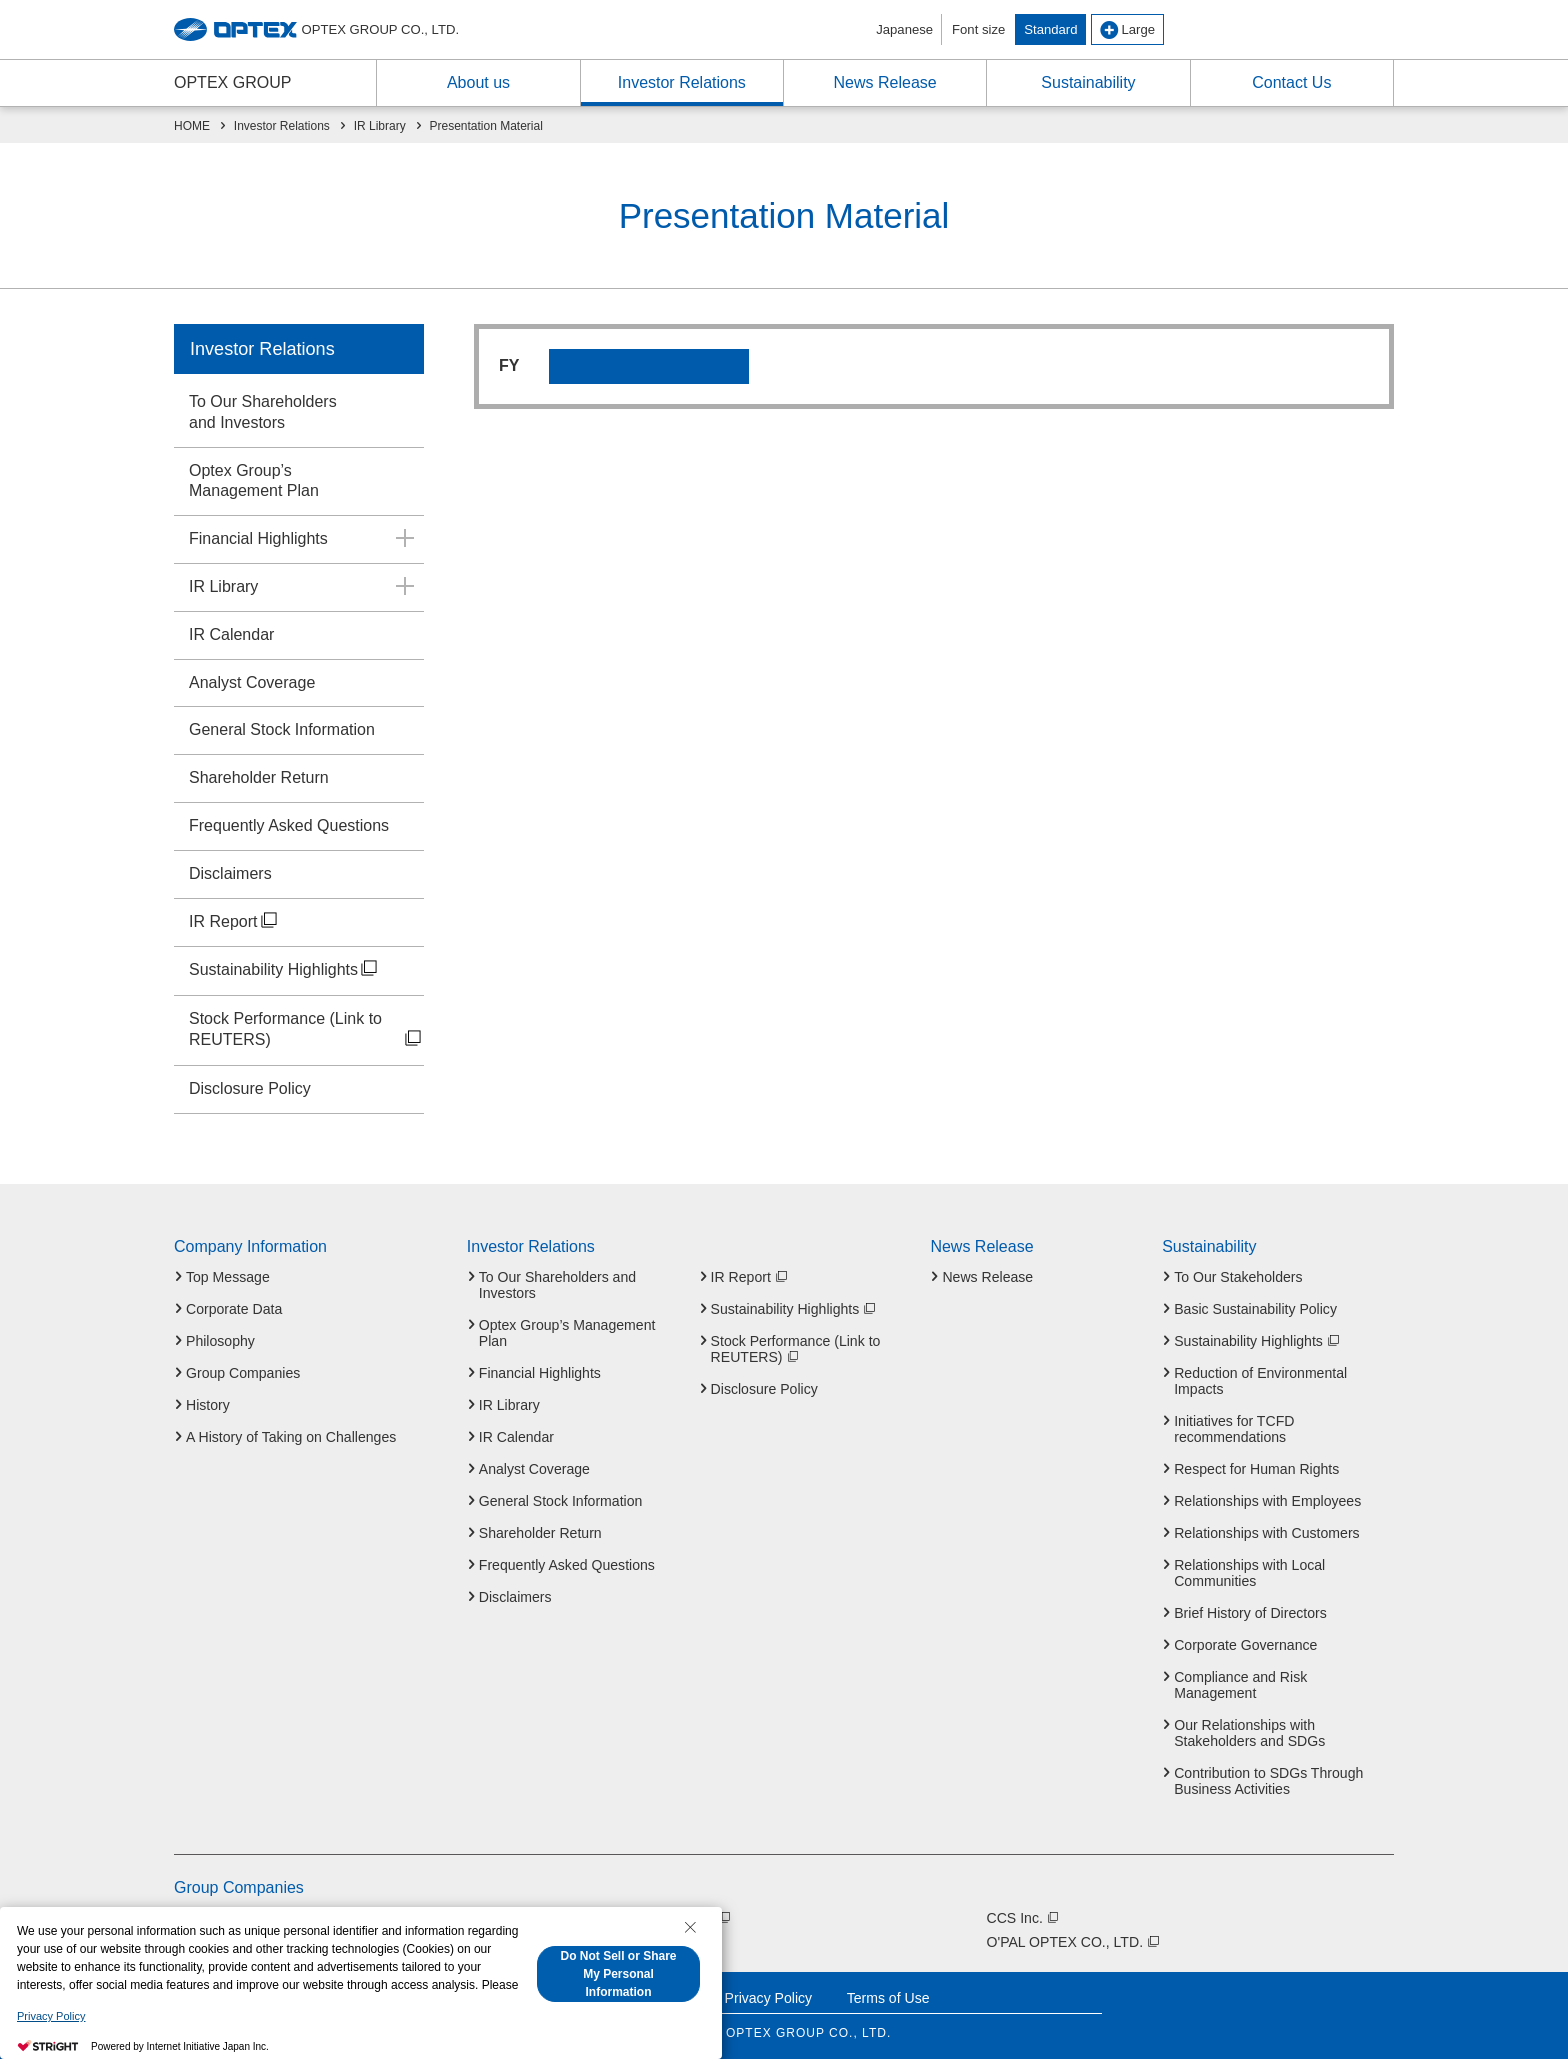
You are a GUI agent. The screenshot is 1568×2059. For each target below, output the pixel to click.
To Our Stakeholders (1238, 1277)
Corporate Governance (1245, 1645)
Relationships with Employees (1267, 1501)
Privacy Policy (769, 1998)
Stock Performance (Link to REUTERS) (306, 1031)
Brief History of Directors (1250, 1613)
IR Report (234, 923)
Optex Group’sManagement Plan (254, 481)
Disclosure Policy (250, 1088)
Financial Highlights (258, 538)
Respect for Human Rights (1256, 1469)
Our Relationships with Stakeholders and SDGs (1249, 1733)
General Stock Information (282, 729)
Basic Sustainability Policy (1255, 1309)
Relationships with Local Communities (1249, 1573)
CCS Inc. (1024, 1918)
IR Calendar (231, 634)
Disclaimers (230, 873)
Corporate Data (234, 1309)
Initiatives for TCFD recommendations (1234, 1429)
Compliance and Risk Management (1240, 1685)
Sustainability (1209, 1247)
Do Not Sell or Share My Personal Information (618, 1974)
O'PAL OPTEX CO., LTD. (1074, 1942)
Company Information (250, 1247)
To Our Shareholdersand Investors (263, 412)
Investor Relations (262, 349)
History (208, 1405)
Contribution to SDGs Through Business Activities (1268, 1781)
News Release (981, 1247)
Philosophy (220, 1341)
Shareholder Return (259, 777)
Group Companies (243, 1373)
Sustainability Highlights (284, 971)
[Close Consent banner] (690, 1927)
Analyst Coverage (252, 682)
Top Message (228, 1277)
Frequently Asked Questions (289, 825)
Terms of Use (888, 1998)
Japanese (904, 29)
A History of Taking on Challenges (291, 1437)
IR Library (223, 586)
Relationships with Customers (1266, 1533)
